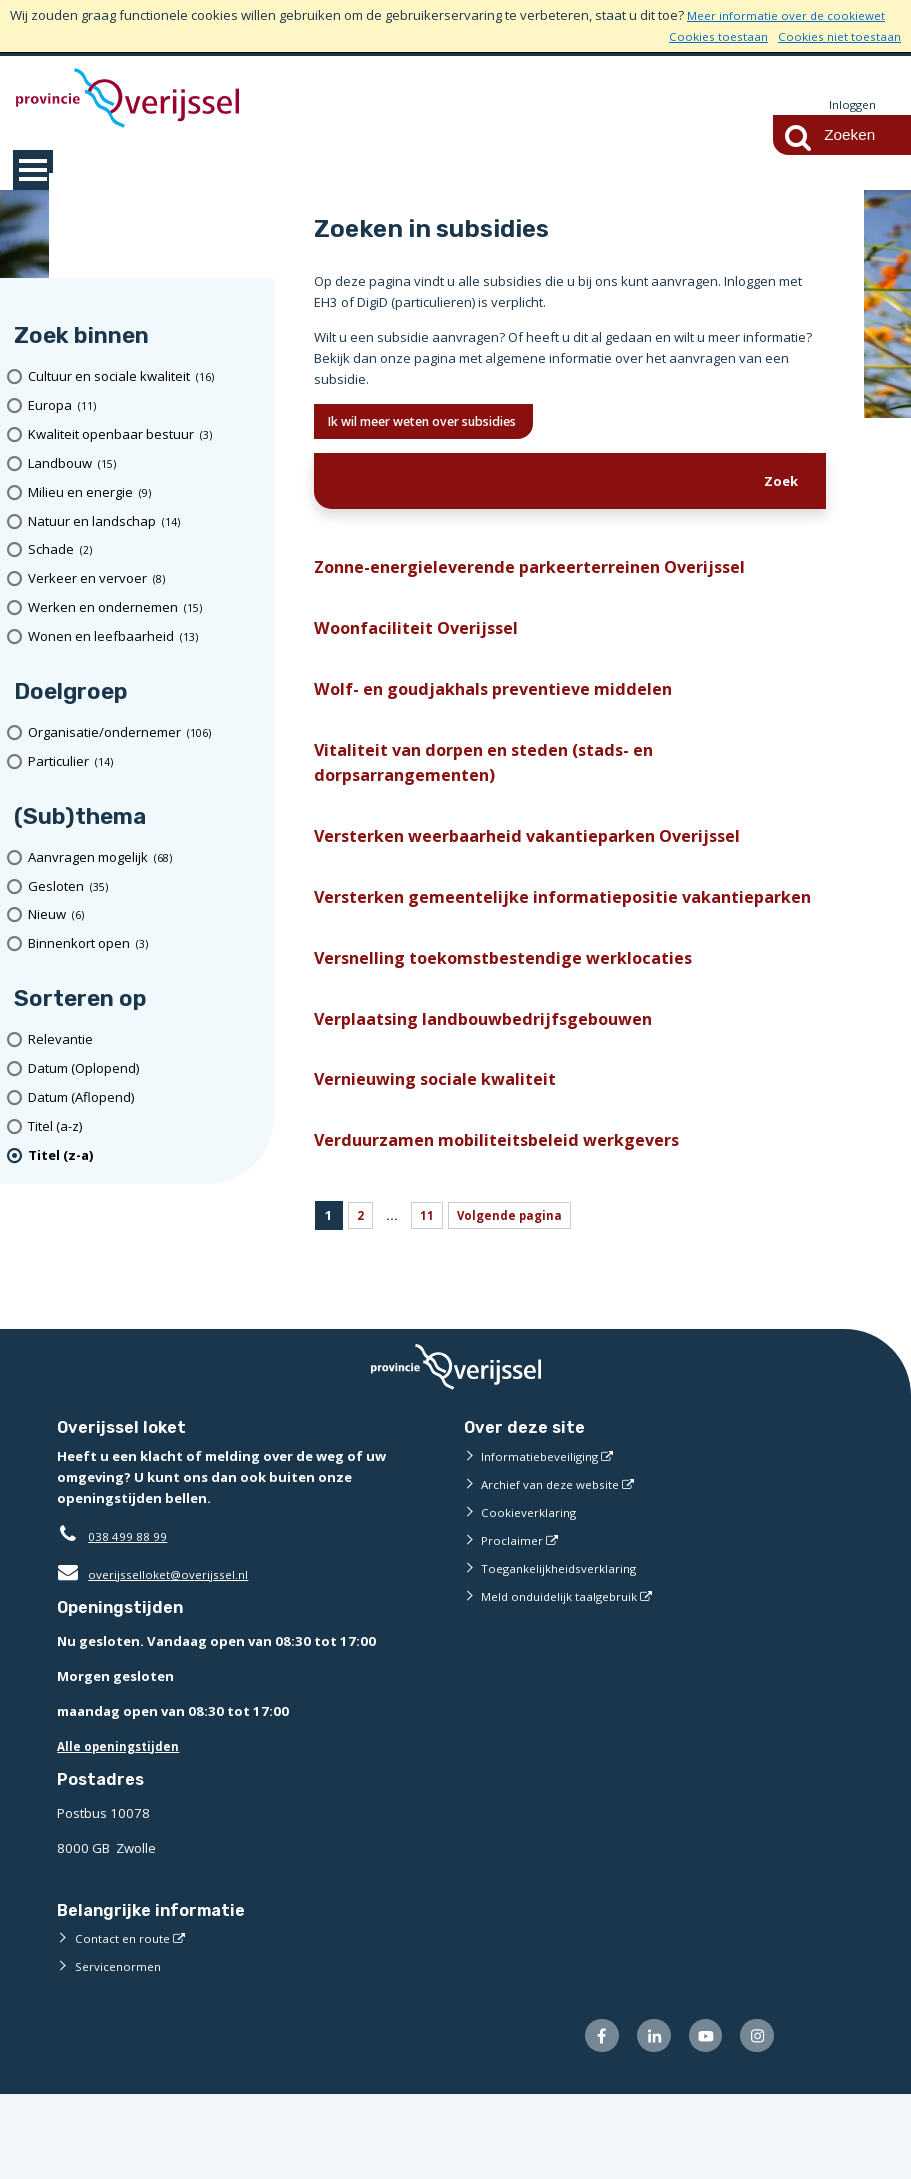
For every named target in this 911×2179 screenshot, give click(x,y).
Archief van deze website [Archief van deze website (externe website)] (558, 1564)
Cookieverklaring (532, 1592)
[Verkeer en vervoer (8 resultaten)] (144, 579)
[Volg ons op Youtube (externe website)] (698, 2118)
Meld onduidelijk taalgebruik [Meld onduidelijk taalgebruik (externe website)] (567, 1676)
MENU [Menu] (33, 171)
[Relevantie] (144, 1040)
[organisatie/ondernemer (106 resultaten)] (144, 733)
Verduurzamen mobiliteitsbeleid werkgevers (513, 1218)
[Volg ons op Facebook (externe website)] (585, 2118)
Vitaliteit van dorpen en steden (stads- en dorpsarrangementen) (502, 784)
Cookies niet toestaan (834, 36)
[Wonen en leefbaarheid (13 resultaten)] (144, 637)
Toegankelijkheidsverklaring (567, 1648)
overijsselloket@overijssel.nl (159, 1654)
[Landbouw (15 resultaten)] (144, 464)
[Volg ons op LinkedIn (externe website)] (642, 2118)
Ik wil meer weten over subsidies (444, 424)
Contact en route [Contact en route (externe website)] (125, 2018)
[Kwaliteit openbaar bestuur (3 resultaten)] (144, 435)
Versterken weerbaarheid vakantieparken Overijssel (547, 864)
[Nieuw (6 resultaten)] (144, 916)
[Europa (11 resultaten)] (144, 406)
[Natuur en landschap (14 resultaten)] (144, 522)
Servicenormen (121, 2046)
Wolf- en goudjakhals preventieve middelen (509, 704)
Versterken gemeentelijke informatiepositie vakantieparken (511, 944)
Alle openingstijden (123, 1826)
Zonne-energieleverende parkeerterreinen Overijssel (552, 575)
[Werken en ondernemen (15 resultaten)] (144, 608)
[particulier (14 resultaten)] (144, 762)
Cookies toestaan (704, 36)
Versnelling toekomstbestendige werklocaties (519, 1024)
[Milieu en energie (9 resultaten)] (144, 493)
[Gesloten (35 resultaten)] (144, 887)
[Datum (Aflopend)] (144, 1098)
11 (429, 1295)
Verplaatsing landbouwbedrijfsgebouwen (498, 1088)
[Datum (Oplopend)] (144, 1069)
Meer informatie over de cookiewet (793, 15)
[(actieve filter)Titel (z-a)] (144, 1156)
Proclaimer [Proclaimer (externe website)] (513, 1620)
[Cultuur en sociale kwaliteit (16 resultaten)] (144, 377)
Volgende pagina (517, 1295)
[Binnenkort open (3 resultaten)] (144, 944)
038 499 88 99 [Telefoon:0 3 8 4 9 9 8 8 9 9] (132, 1616)
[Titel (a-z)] (144, 1127)
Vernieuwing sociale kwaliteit (443, 1153)
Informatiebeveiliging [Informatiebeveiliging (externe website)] (545, 1536)
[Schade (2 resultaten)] (144, 551)
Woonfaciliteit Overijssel (422, 640)
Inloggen (850, 105)
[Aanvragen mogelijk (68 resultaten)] (144, 858)
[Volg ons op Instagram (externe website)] (755, 2118)
